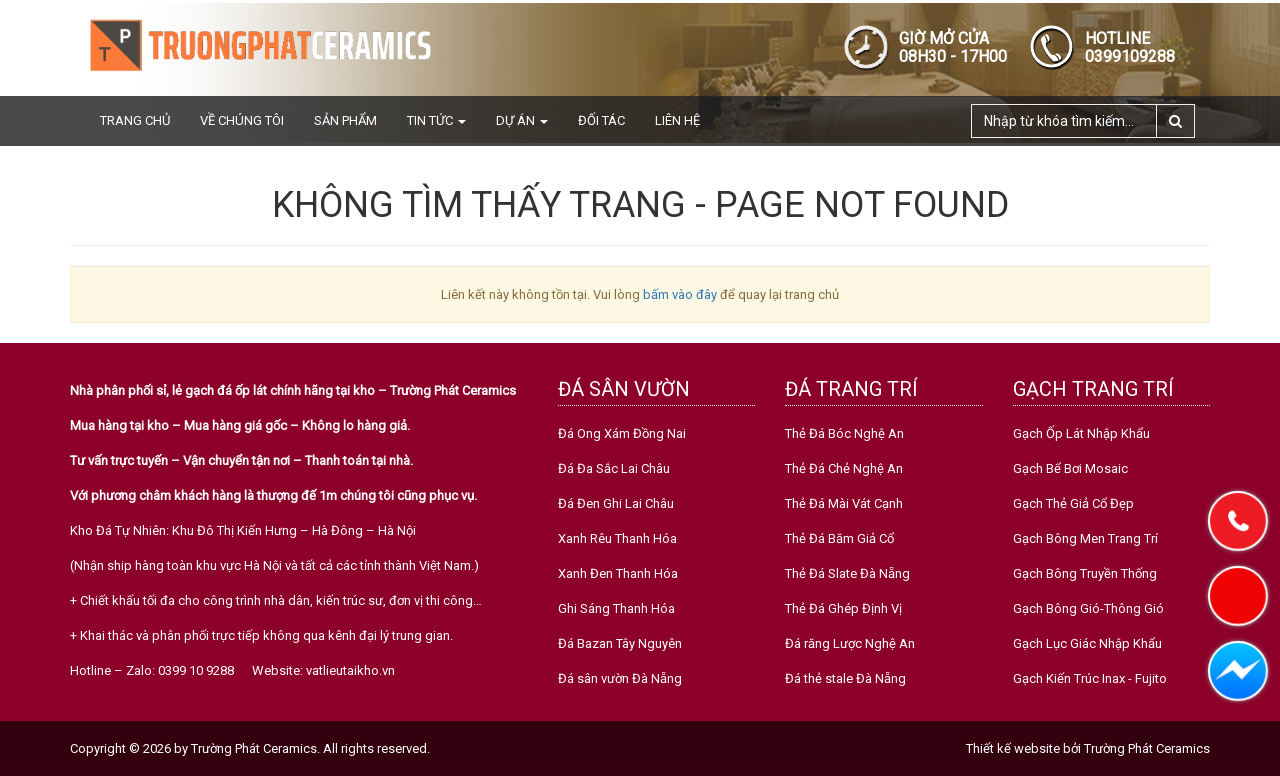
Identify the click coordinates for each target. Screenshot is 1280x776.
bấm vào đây (680, 294)
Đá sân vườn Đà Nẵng (620, 678)
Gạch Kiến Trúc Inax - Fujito (1090, 678)
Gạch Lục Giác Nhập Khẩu (1087, 643)
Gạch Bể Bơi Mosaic (1070, 468)
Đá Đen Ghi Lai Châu (616, 503)
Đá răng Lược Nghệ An (850, 643)
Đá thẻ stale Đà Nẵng (845, 678)
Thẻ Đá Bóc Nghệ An (844, 433)
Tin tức (436, 120)
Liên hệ (677, 120)
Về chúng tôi (242, 120)
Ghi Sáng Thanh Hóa (616, 608)
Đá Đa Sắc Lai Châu (614, 468)
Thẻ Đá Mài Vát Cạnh (844, 503)
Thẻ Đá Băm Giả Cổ (839, 538)
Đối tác (601, 120)
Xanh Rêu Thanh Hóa (617, 538)
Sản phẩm (345, 120)
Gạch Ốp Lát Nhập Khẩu (1081, 433)
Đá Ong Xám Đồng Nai (622, 433)
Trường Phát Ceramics (1147, 748)
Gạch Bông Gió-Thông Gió (1088, 608)
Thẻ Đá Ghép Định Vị (843, 608)
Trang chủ (135, 120)
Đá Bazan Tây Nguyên (620, 643)
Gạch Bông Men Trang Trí (1085, 538)
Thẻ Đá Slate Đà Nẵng (847, 573)
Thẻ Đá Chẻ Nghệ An (844, 468)
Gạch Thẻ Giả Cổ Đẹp (1073, 503)
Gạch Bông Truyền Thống (1085, 573)
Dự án (522, 120)
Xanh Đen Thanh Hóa (618, 573)
